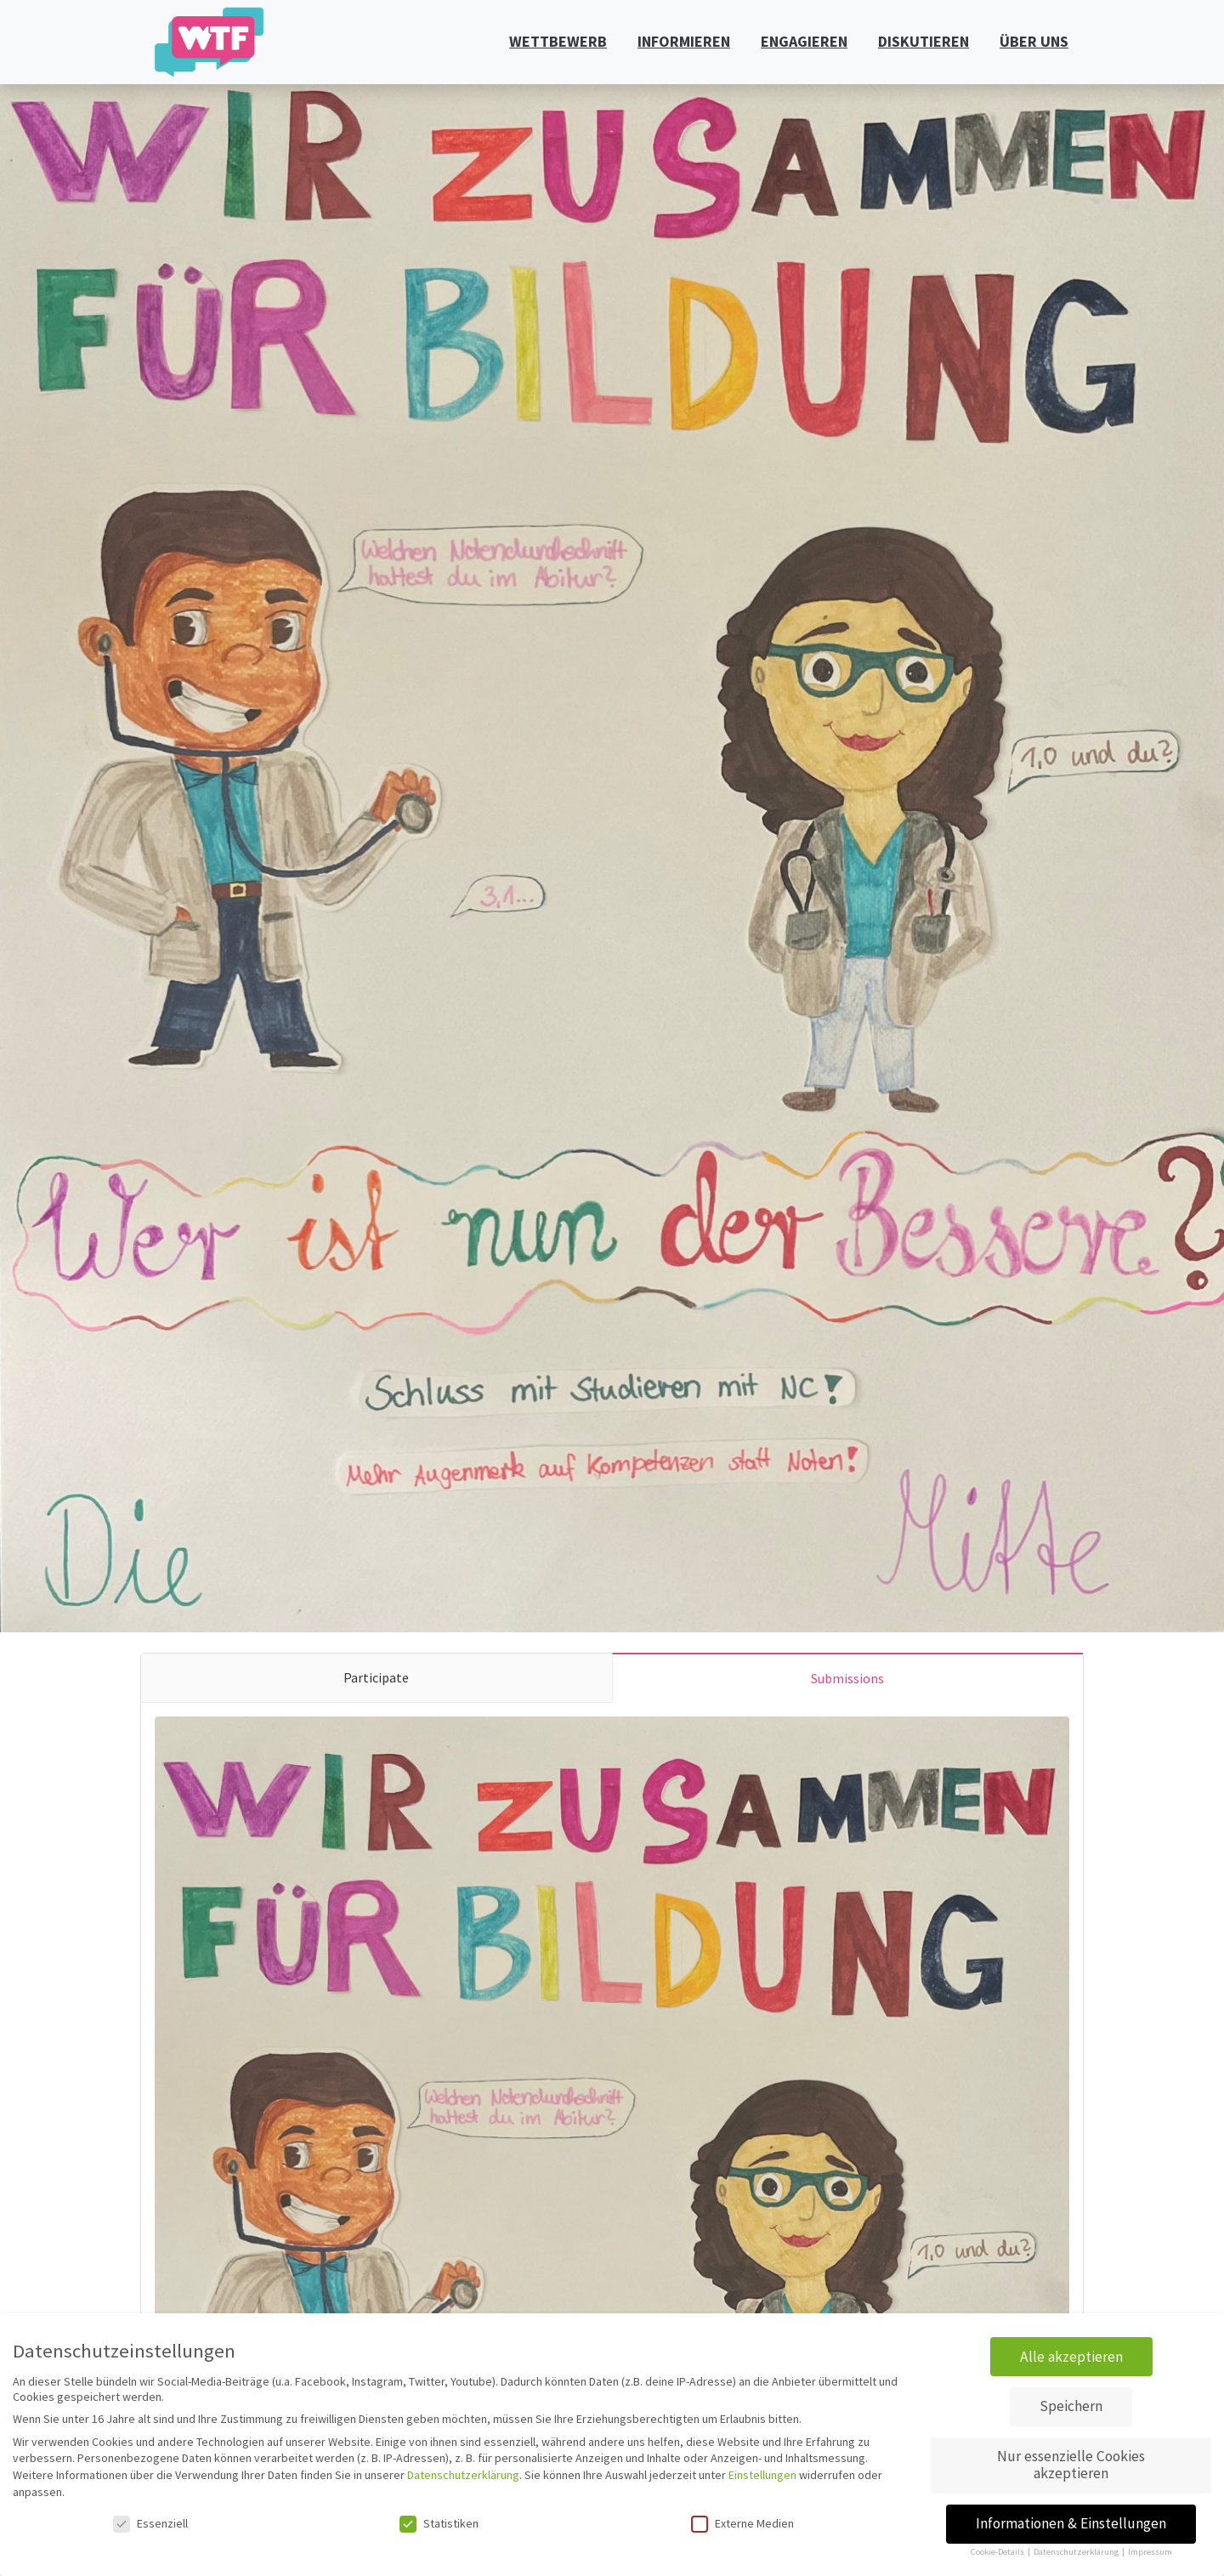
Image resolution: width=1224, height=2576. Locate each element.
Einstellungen (762, 2474)
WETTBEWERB (558, 41)
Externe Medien (742, 2523)
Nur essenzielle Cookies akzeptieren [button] (1071, 2464)
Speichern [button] (1071, 2406)
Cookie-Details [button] (998, 2551)
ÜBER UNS (1034, 41)
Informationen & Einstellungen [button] (1071, 2523)
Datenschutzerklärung (463, 2474)
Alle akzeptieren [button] (1071, 2356)
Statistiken (439, 2523)
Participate (376, 1677)
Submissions (847, 1678)
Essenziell (150, 2523)
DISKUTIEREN (923, 41)
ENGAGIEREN (804, 41)
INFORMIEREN (684, 41)
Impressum (1150, 2551)
